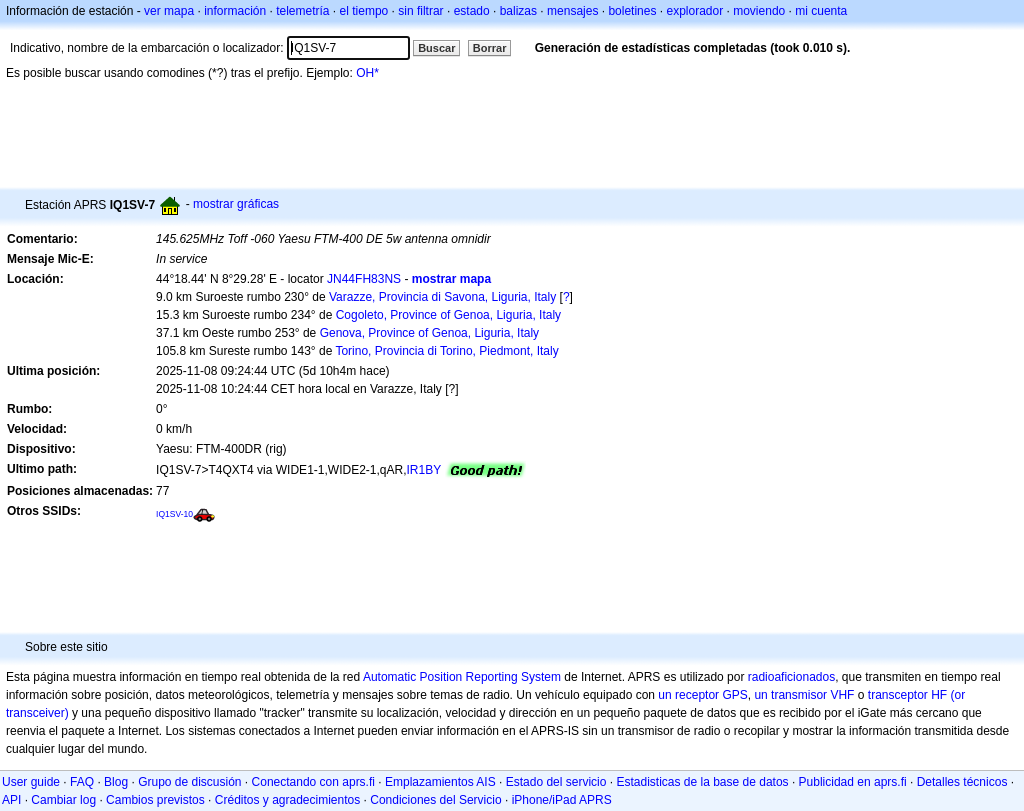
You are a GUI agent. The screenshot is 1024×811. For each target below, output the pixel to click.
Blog (116, 782)
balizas (518, 11)
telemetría (302, 11)
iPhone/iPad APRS (562, 800)
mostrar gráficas (236, 204)
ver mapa (169, 11)
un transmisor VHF (804, 695)
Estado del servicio (556, 782)
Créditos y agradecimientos (287, 800)
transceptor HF (907, 695)
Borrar (490, 48)
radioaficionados (791, 677)
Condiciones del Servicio (435, 800)
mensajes (572, 11)
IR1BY (424, 470)
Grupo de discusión (189, 782)
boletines (632, 11)
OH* (367, 73)
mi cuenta (821, 11)
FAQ (82, 782)
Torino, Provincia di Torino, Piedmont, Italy (446, 351)
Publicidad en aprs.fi (853, 782)
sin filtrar (420, 11)
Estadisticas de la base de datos (702, 782)
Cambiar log (63, 800)
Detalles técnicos (962, 782)
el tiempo (364, 11)
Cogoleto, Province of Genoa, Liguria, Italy (448, 315)
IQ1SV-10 (174, 514)
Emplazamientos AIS (440, 782)
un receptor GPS (702, 695)
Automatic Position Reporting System (462, 677)
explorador (694, 11)
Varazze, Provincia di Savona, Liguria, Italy (442, 297)
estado (472, 11)
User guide (31, 782)
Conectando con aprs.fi (313, 782)
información (235, 11)
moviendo (759, 11)
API (11, 800)
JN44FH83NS (364, 279)
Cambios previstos (155, 800)
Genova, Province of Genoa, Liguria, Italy (429, 333)
